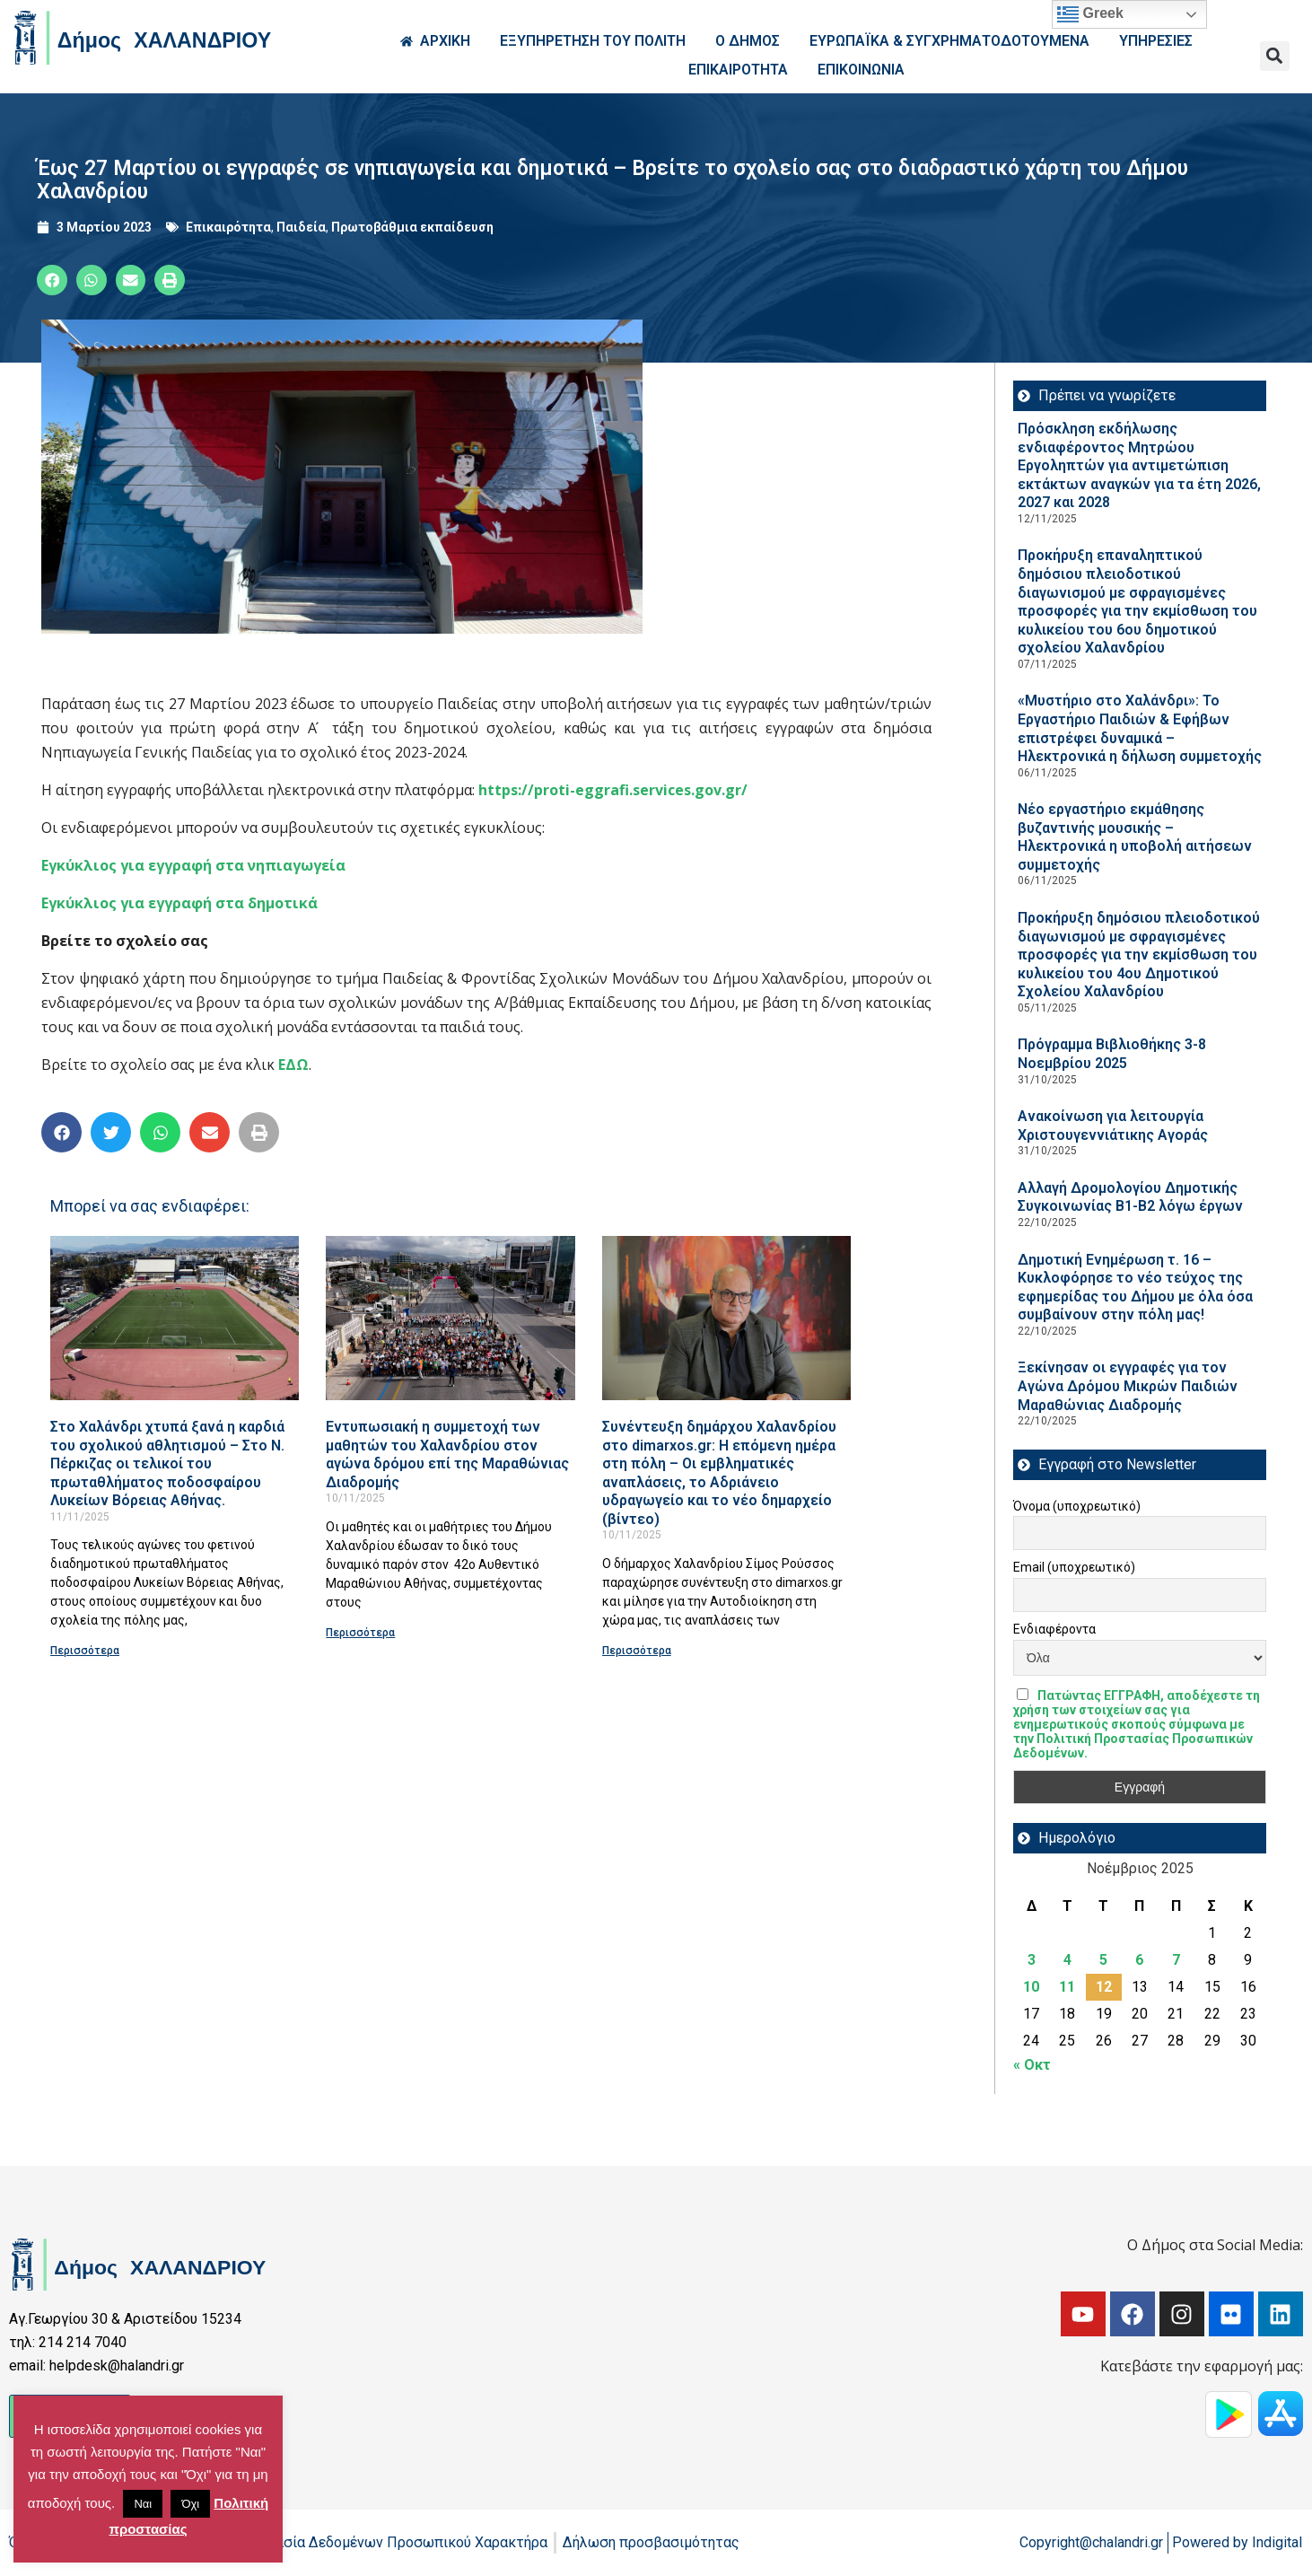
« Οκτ (1032, 2064)
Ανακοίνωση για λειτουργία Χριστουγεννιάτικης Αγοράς (1113, 1125)
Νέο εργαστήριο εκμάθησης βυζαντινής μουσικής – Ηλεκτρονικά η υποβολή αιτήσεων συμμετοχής (1135, 837)
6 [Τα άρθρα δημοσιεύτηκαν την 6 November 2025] (1139, 1959)
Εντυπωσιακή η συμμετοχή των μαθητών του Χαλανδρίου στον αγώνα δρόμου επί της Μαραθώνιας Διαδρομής (447, 1454)
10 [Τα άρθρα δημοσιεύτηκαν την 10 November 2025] (1031, 1986)
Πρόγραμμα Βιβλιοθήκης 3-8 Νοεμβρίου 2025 (1112, 1054)
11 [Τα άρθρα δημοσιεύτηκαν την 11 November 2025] (1067, 1986)
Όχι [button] (190, 2503)
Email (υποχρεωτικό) (1074, 1567)
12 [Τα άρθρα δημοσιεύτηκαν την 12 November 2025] (1104, 1986)
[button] (1275, 56)
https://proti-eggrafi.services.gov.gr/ (613, 790)
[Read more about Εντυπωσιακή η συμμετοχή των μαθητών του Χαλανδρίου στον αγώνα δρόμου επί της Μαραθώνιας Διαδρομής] (450, 1318)
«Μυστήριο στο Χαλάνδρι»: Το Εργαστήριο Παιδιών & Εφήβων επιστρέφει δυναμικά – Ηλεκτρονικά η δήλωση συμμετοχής (1140, 728)
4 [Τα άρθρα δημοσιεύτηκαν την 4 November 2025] (1067, 1959)
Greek (1090, 14)
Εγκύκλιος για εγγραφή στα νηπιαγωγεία (193, 865)
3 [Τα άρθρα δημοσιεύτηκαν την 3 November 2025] (1032, 1959)
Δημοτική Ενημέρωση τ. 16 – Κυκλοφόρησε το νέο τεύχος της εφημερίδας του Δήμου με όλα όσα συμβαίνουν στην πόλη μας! (1135, 1287)
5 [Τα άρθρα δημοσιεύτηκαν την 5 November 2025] (1103, 1959)
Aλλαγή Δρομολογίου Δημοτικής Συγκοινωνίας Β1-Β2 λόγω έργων (1130, 1197)
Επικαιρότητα (228, 227)
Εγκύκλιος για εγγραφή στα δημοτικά (179, 903)
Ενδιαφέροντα (1054, 1629)
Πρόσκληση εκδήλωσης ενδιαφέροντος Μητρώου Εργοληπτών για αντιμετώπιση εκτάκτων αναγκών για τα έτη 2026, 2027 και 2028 (1139, 465)
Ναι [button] (143, 2503)
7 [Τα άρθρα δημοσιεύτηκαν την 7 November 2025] (1176, 1959)
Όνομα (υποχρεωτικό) (1077, 1506)
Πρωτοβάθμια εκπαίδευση (412, 227)
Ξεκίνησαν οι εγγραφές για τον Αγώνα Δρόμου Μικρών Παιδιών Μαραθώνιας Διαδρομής (1128, 1386)
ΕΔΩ (293, 1064)
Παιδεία (301, 227)
